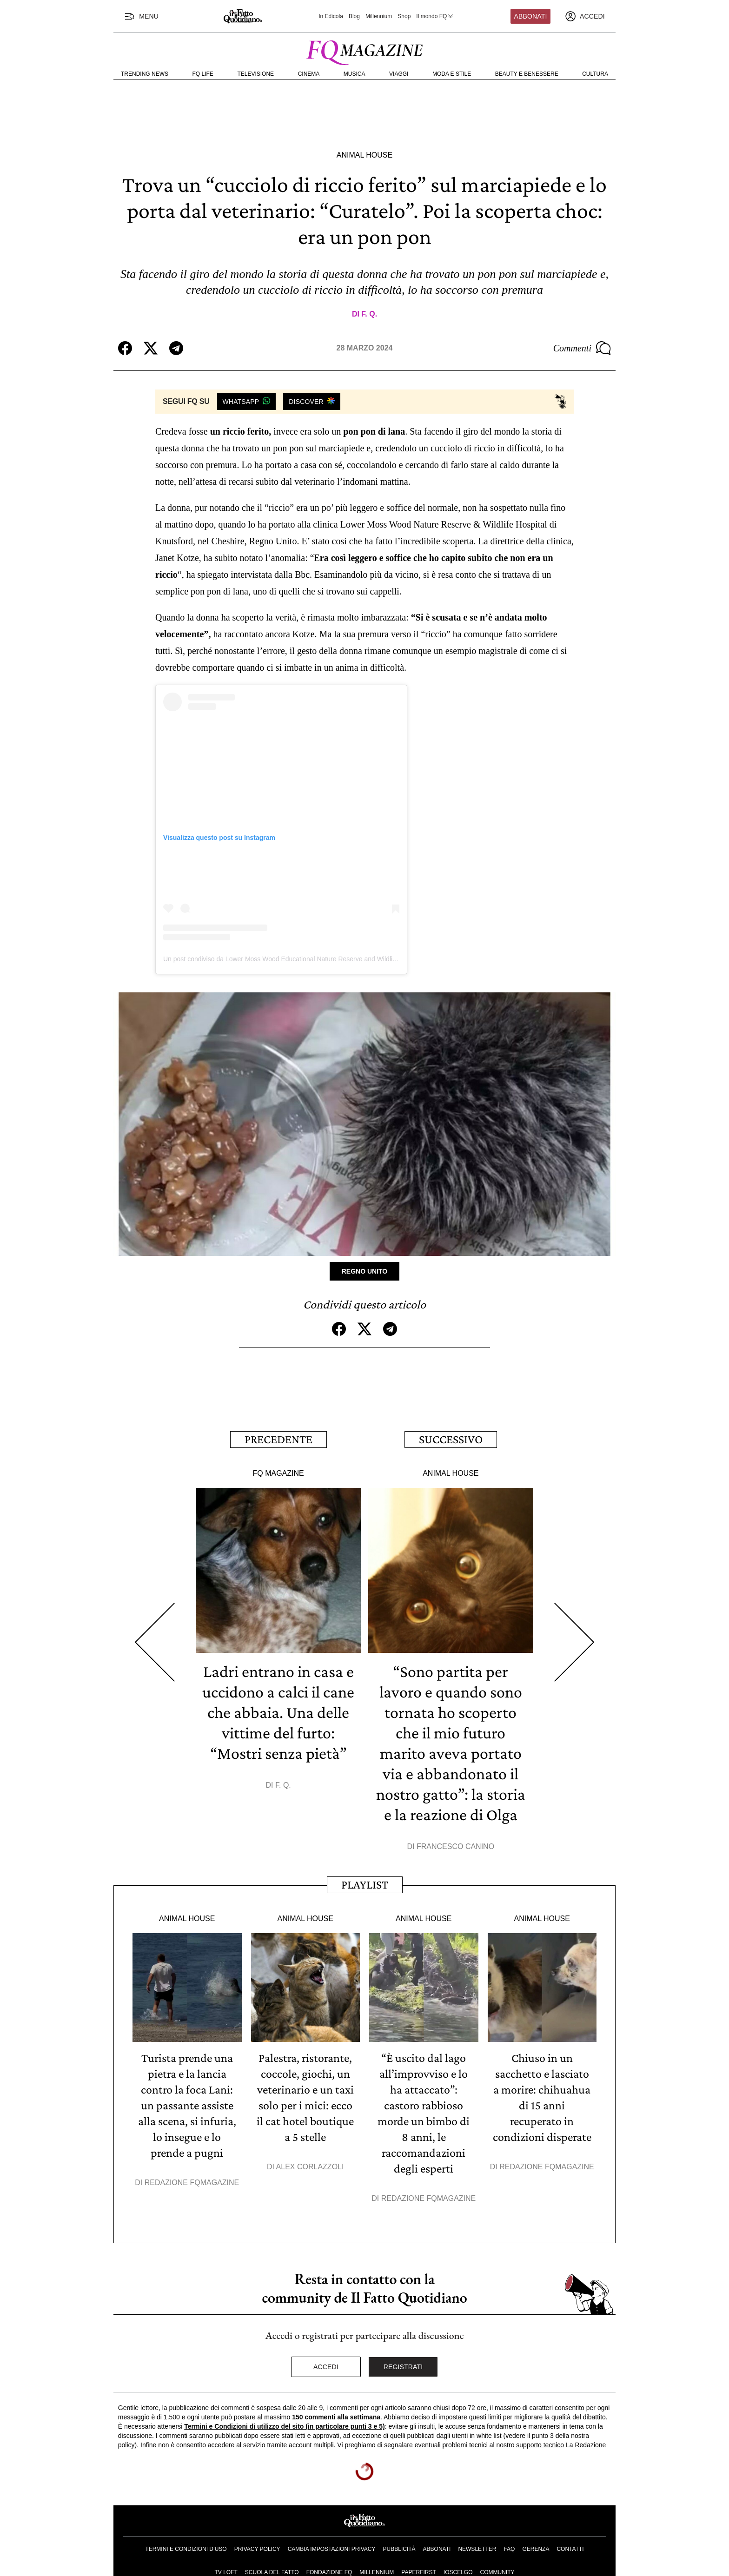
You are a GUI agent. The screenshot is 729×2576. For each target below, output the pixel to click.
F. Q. (369, 314)
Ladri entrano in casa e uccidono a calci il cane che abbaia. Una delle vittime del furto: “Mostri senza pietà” (278, 1712)
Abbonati (530, 16)
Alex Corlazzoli (310, 2167)
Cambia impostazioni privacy (332, 2549)
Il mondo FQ (435, 16)
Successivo (451, 1439)
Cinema (309, 74)
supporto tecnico (540, 2445)
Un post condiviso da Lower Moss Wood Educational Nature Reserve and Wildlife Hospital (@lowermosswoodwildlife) (332, 959)
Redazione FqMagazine (192, 2182)
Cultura (595, 74)
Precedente (278, 1439)
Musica (354, 74)
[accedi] (585, 16)
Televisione (255, 74)
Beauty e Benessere (526, 74)
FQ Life (202, 74)
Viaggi (398, 74)
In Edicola (330, 16)
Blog (354, 16)
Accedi (325, 2367)
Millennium (378, 16)
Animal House (364, 155)
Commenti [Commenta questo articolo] (582, 348)
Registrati (403, 2367)
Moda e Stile (451, 74)
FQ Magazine (278, 1473)
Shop (404, 16)
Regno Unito (365, 1271)
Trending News (144, 74)
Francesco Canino (455, 1846)
